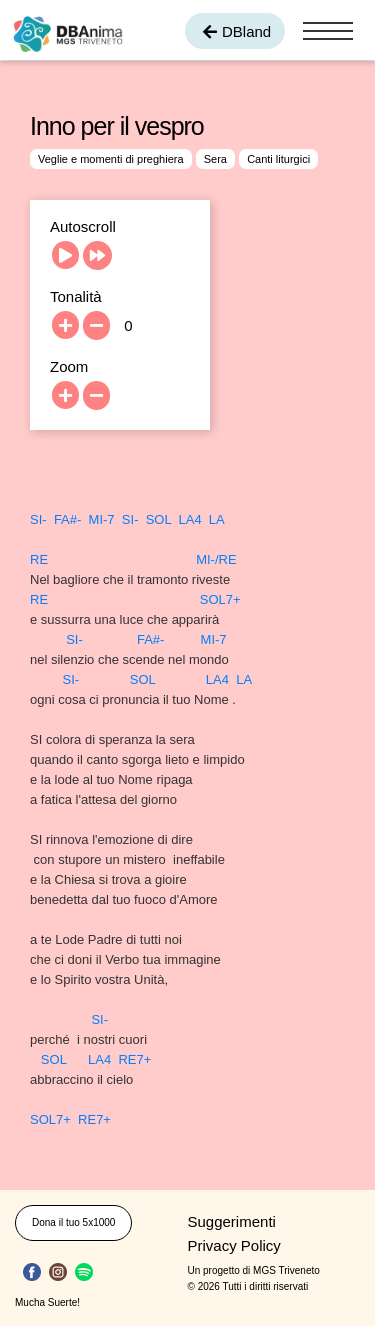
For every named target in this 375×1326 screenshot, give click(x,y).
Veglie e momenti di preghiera (111, 159)
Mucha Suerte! (47, 1302)
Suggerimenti (232, 1221)
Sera (215, 159)
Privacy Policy (234, 1245)
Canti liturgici (278, 159)
